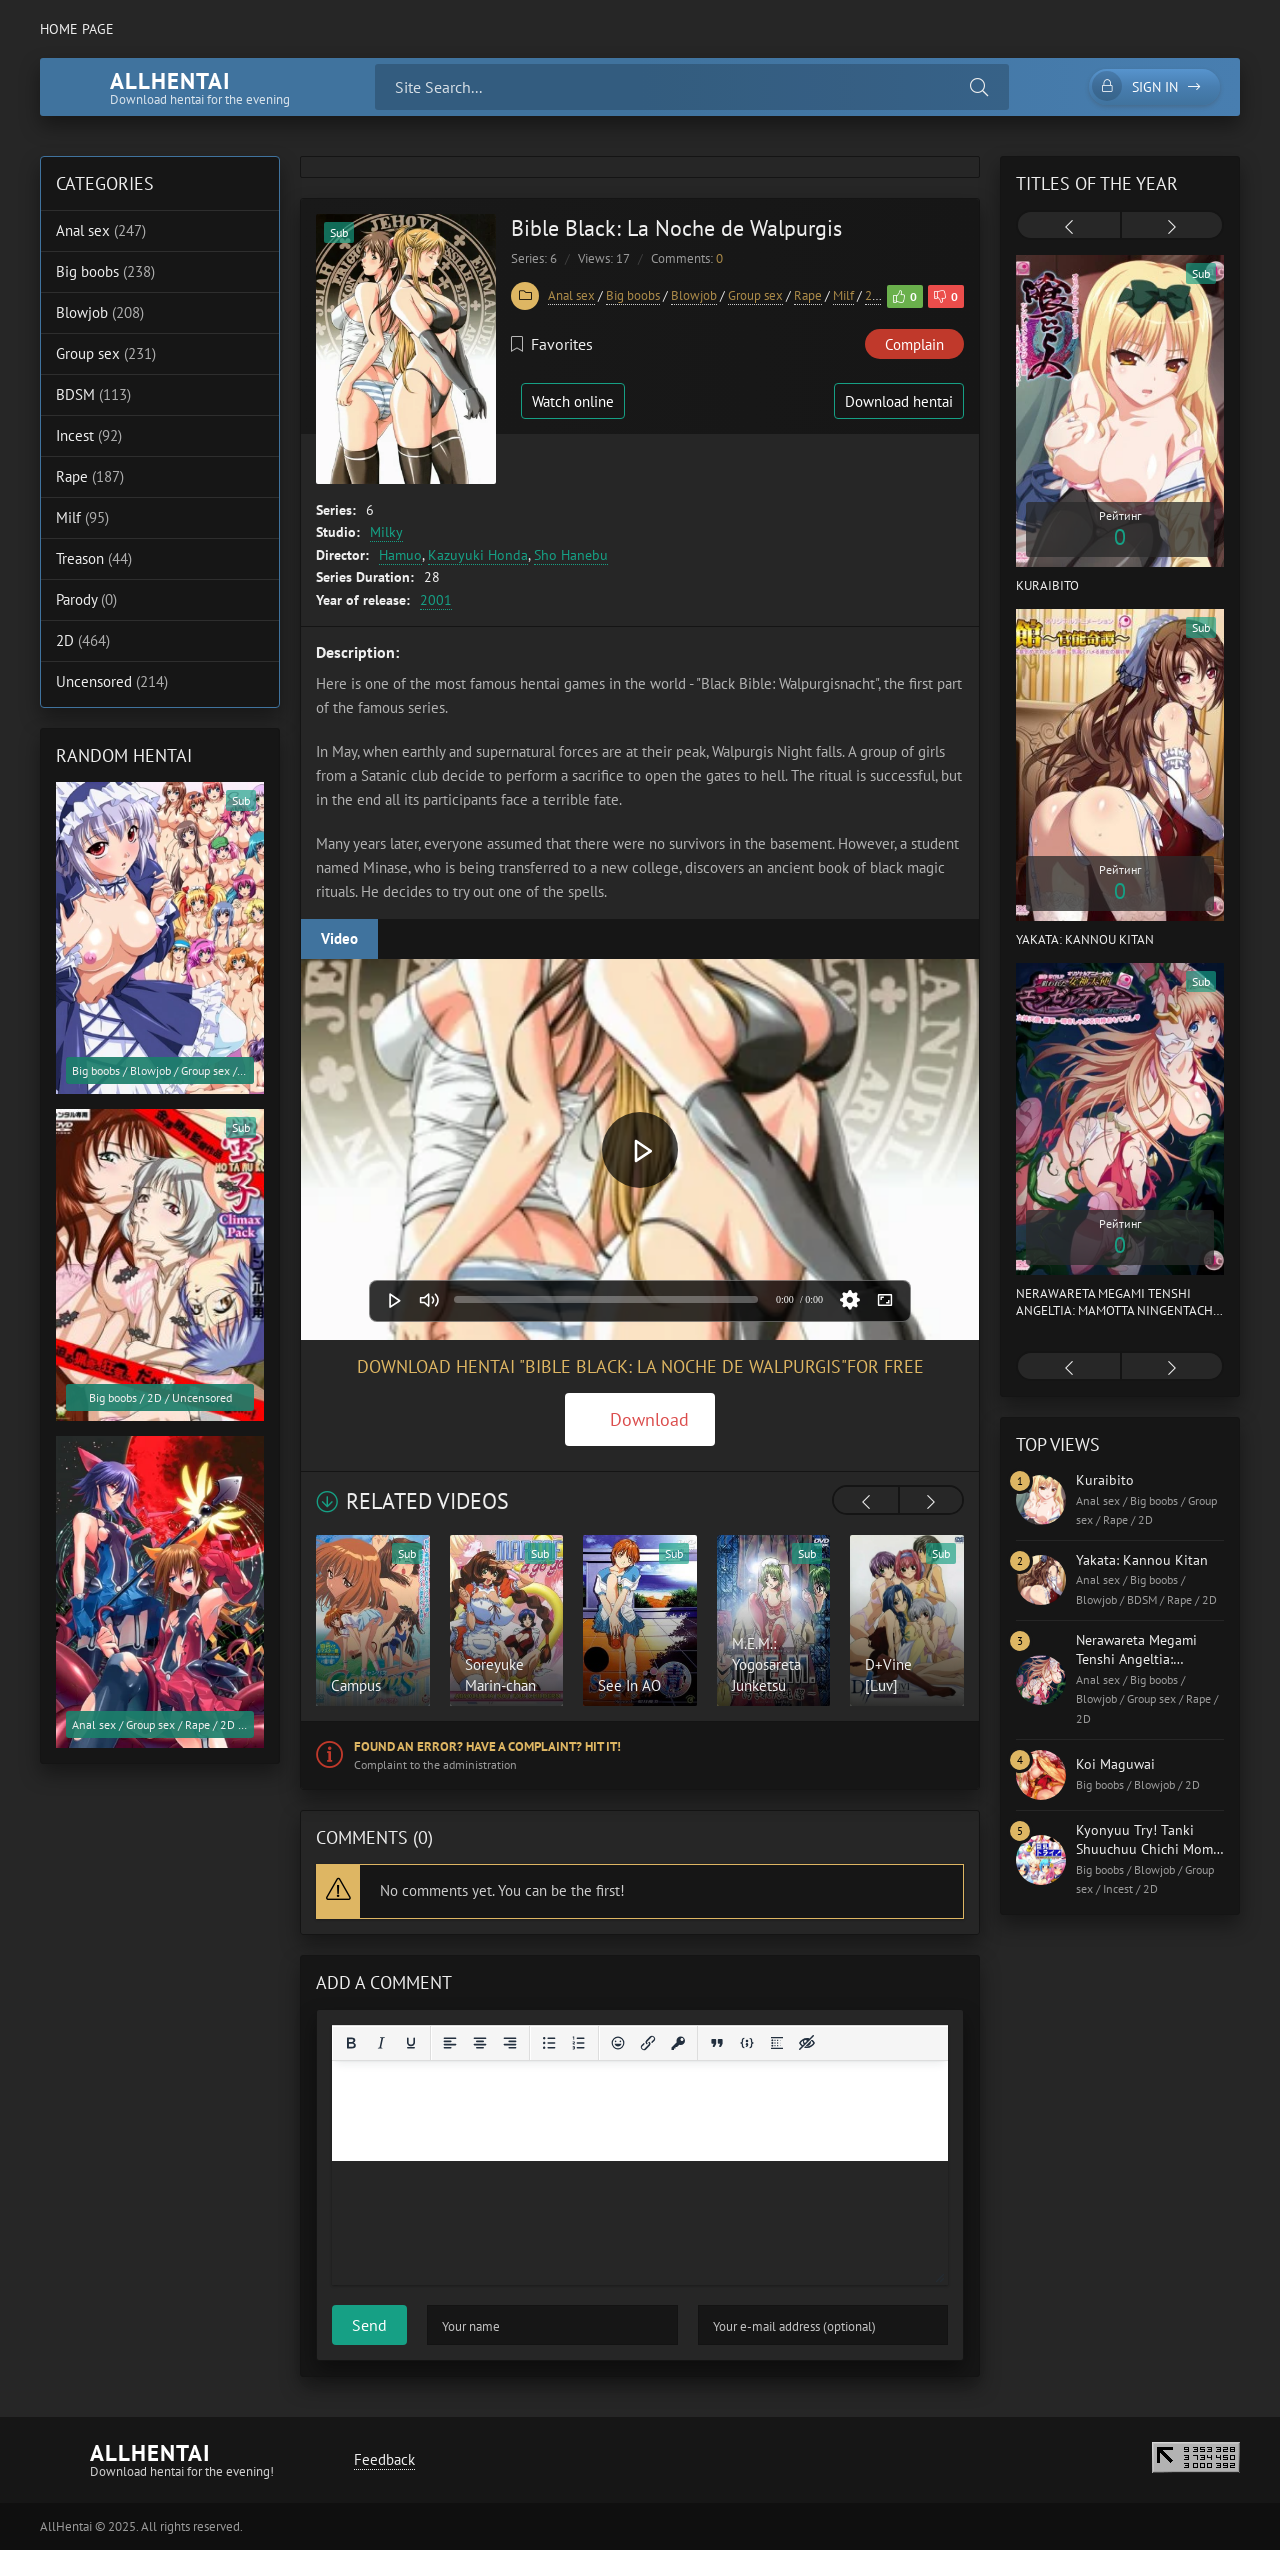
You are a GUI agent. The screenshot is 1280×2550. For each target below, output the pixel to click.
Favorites (552, 344)
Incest (89, 435)
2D (873, 295)
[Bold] (351, 2043)
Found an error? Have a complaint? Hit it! (487, 1746)
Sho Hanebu (571, 555)
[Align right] (510, 2043)
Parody (86, 599)
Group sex (755, 295)
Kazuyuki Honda (478, 555)
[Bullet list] (549, 2043)
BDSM (93, 394)
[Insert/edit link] (648, 2043)
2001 (436, 600)
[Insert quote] (717, 2043)
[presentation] (866, 1502)
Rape (808, 295)
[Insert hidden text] (807, 2043)
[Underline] (411, 2043)
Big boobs (633, 295)
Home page (77, 29)
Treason (94, 558)
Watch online (573, 401)
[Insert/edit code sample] (747, 2043)
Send (369, 2325)
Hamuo (400, 555)
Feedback (384, 2459)
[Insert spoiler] (777, 2043)
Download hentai (899, 401)
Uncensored (112, 681)
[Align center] (480, 2043)
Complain (914, 344)
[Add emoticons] (618, 2043)
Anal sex (571, 295)
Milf (843, 295)
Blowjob (694, 295)
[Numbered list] (579, 2043)
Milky (386, 532)
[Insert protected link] (678, 2043)
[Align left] (450, 2043)
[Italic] (381, 2043)
